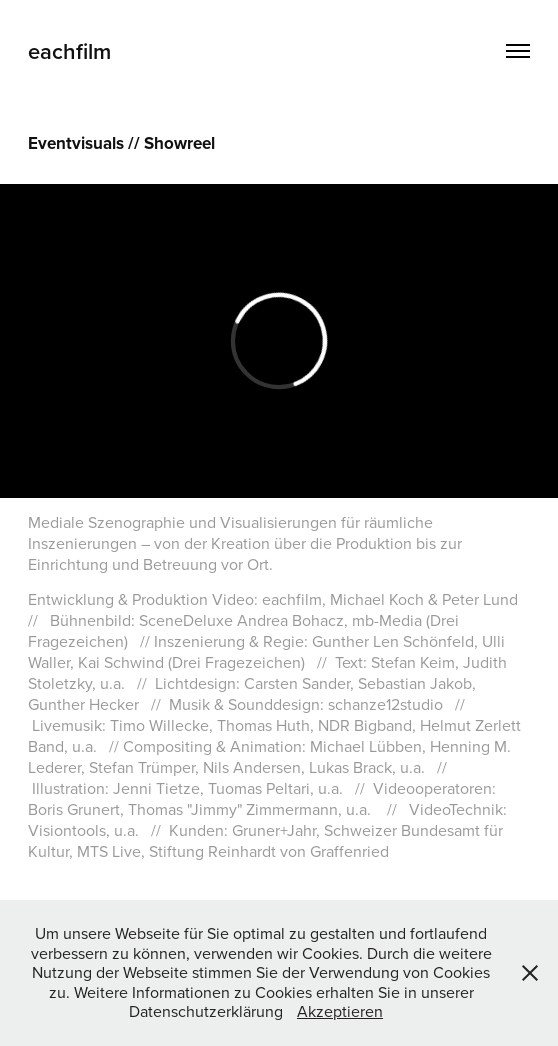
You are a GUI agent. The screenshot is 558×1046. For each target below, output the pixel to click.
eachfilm (69, 51)
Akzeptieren (340, 1011)
